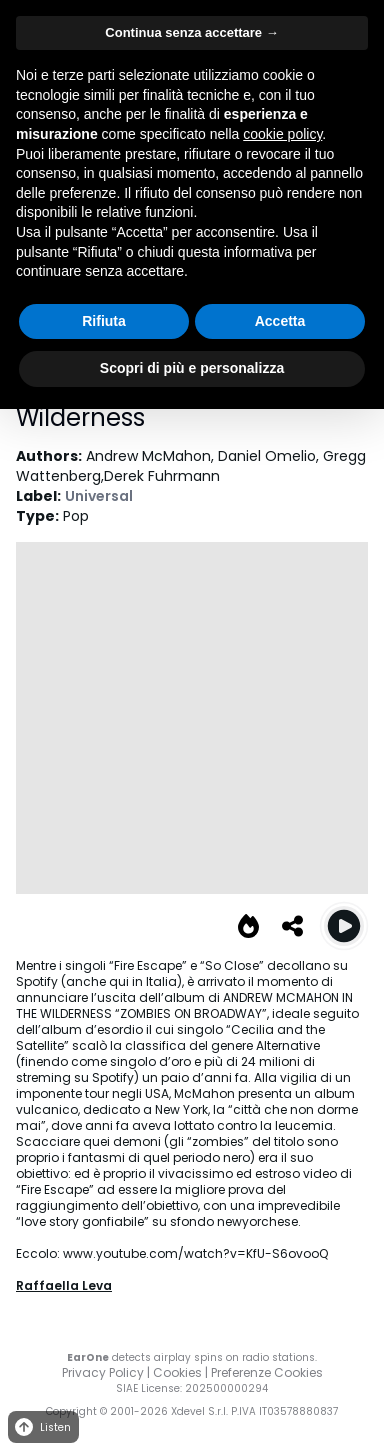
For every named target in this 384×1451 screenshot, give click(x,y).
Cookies (177, 1372)
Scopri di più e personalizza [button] (192, 368)
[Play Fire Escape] (344, 926)
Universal (99, 496)
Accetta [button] (280, 321)
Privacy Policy (103, 1372)
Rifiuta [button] (104, 321)
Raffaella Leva (64, 1285)
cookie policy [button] (282, 134)
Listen (41, 1427)
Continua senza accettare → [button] (191, 32)
